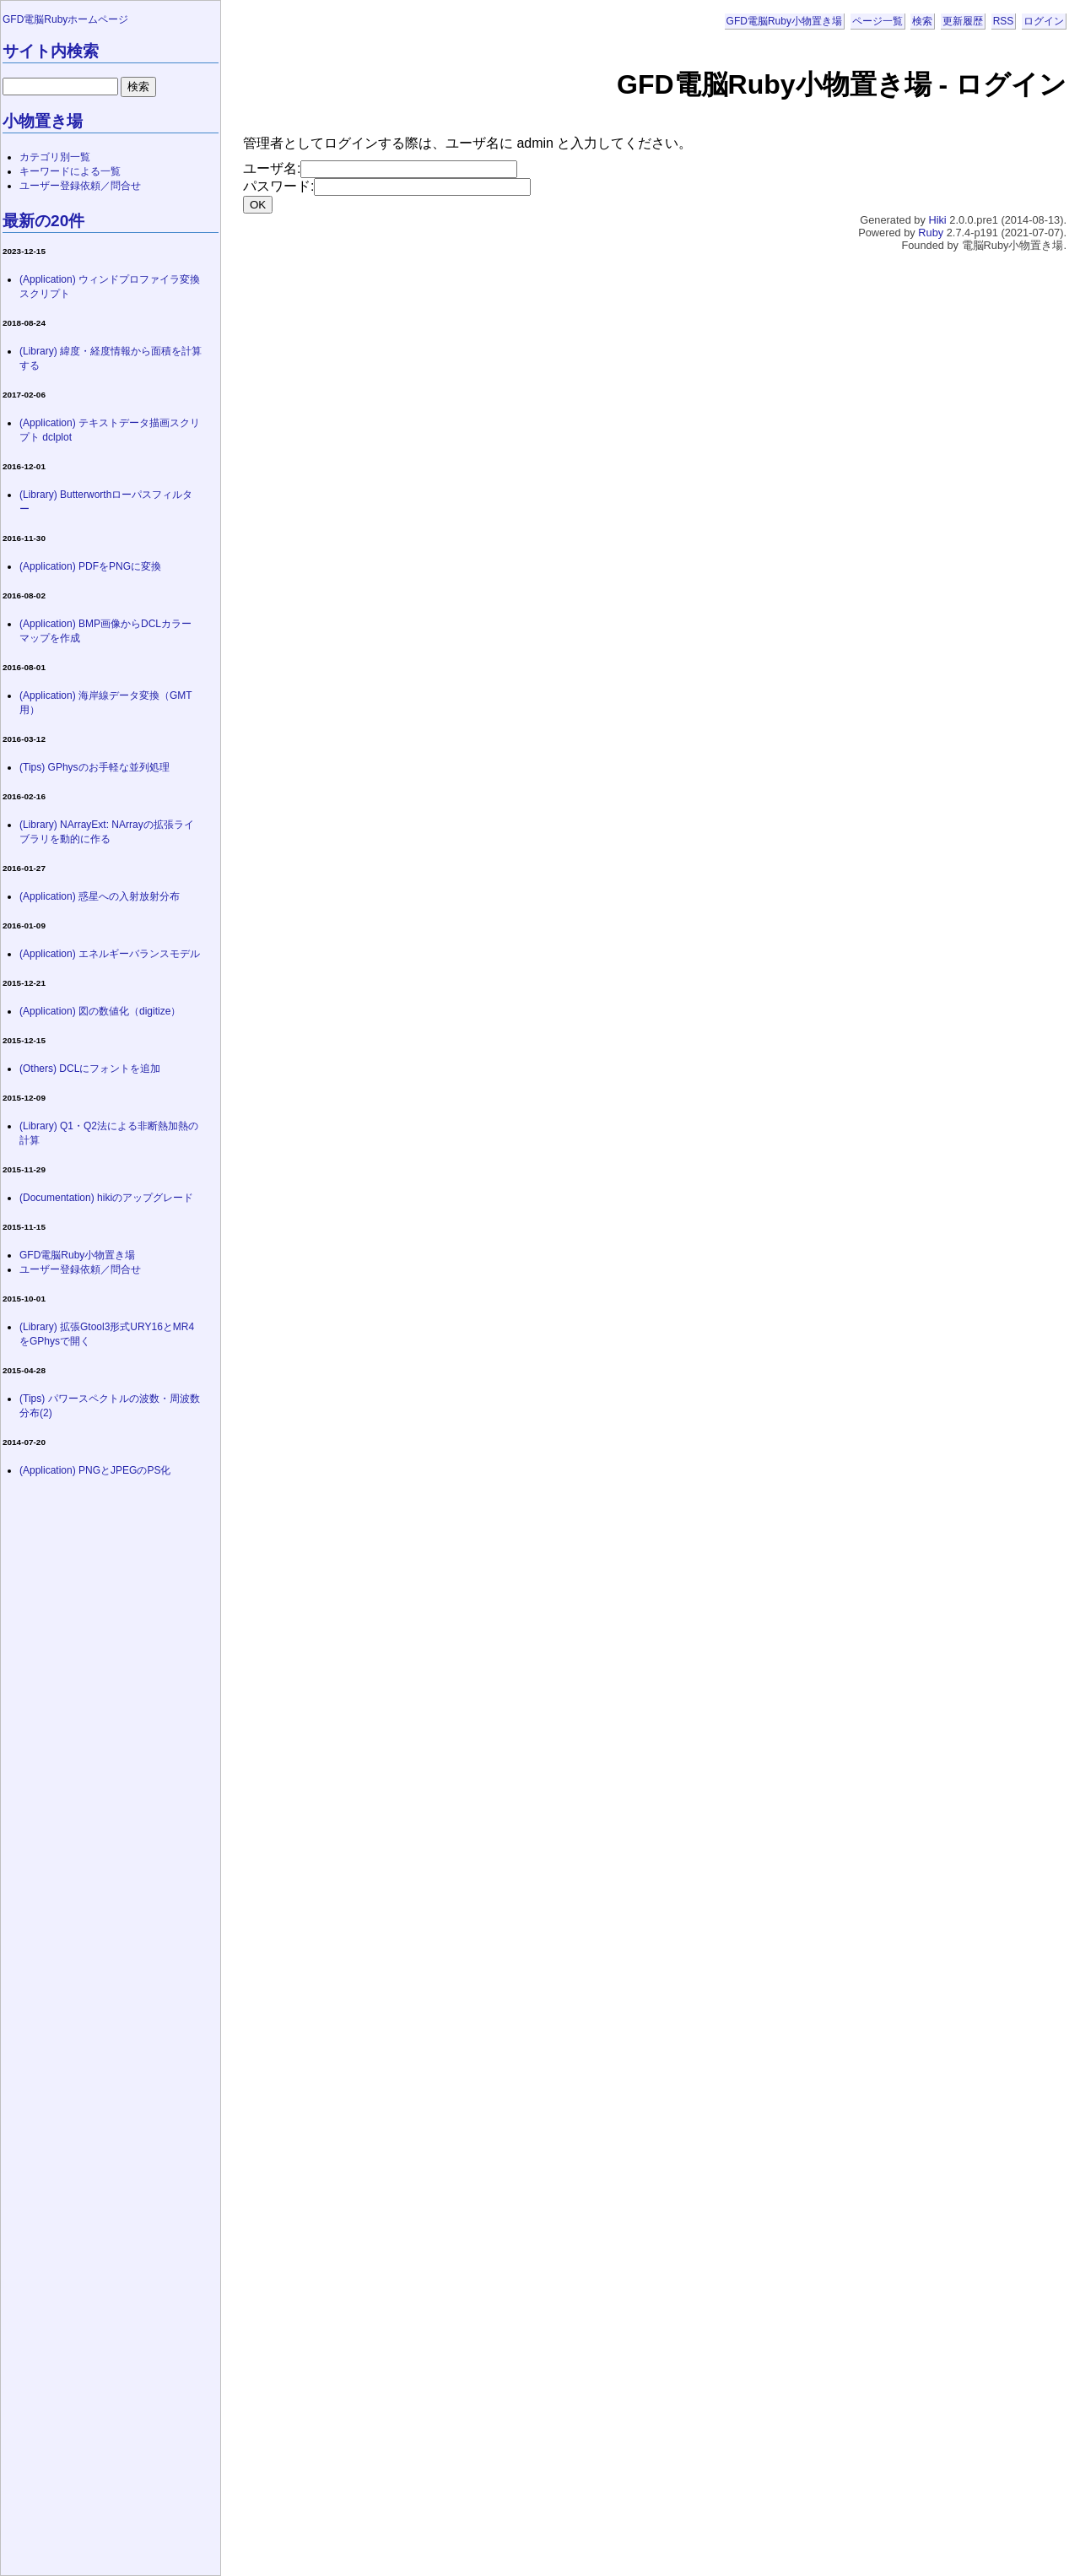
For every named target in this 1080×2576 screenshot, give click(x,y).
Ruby (930, 232)
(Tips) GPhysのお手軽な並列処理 (94, 767)
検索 (922, 21)
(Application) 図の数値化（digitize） (100, 1011)
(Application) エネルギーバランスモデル (109, 954)
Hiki (937, 220)
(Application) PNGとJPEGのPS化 (94, 1470)
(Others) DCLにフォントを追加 (89, 1068)
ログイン (1043, 21)
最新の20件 (43, 221)
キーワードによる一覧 (70, 171)
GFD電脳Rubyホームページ (65, 19)
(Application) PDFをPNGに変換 (90, 566)
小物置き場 (43, 121)
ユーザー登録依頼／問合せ (80, 186)
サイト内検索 (51, 51)
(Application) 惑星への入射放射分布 (99, 896)
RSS (1003, 21)
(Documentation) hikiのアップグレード (106, 1198)
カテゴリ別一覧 (54, 157)
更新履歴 (962, 21)
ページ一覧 (877, 21)
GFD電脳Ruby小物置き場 (784, 21)
